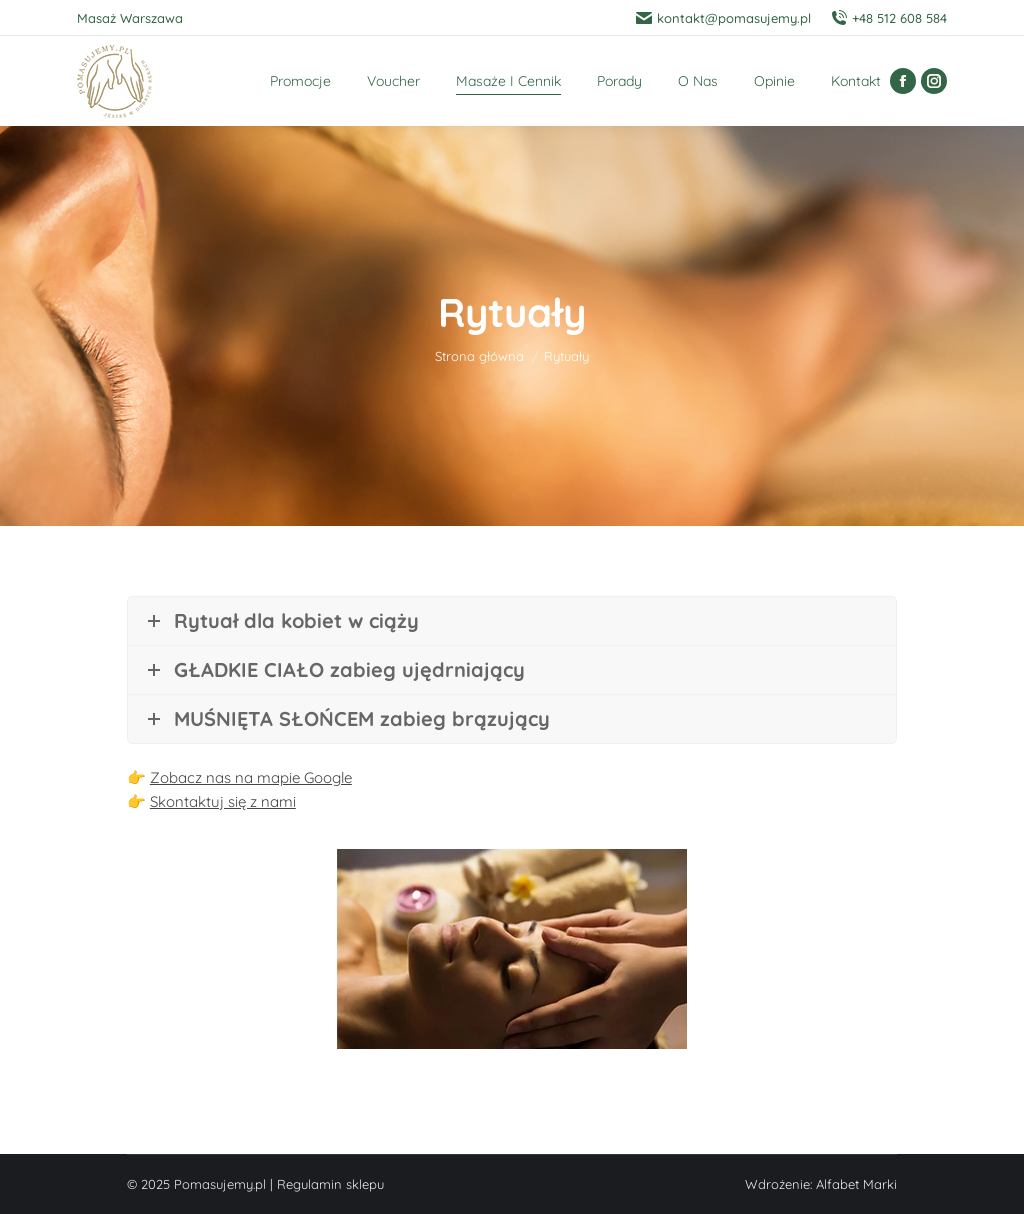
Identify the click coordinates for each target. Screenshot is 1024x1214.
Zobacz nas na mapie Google (251, 777)
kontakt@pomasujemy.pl (723, 18)
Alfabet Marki (856, 1184)
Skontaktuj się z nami (223, 801)
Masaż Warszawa (130, 18)
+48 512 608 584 (889, 18)
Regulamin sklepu (330, 1184)
